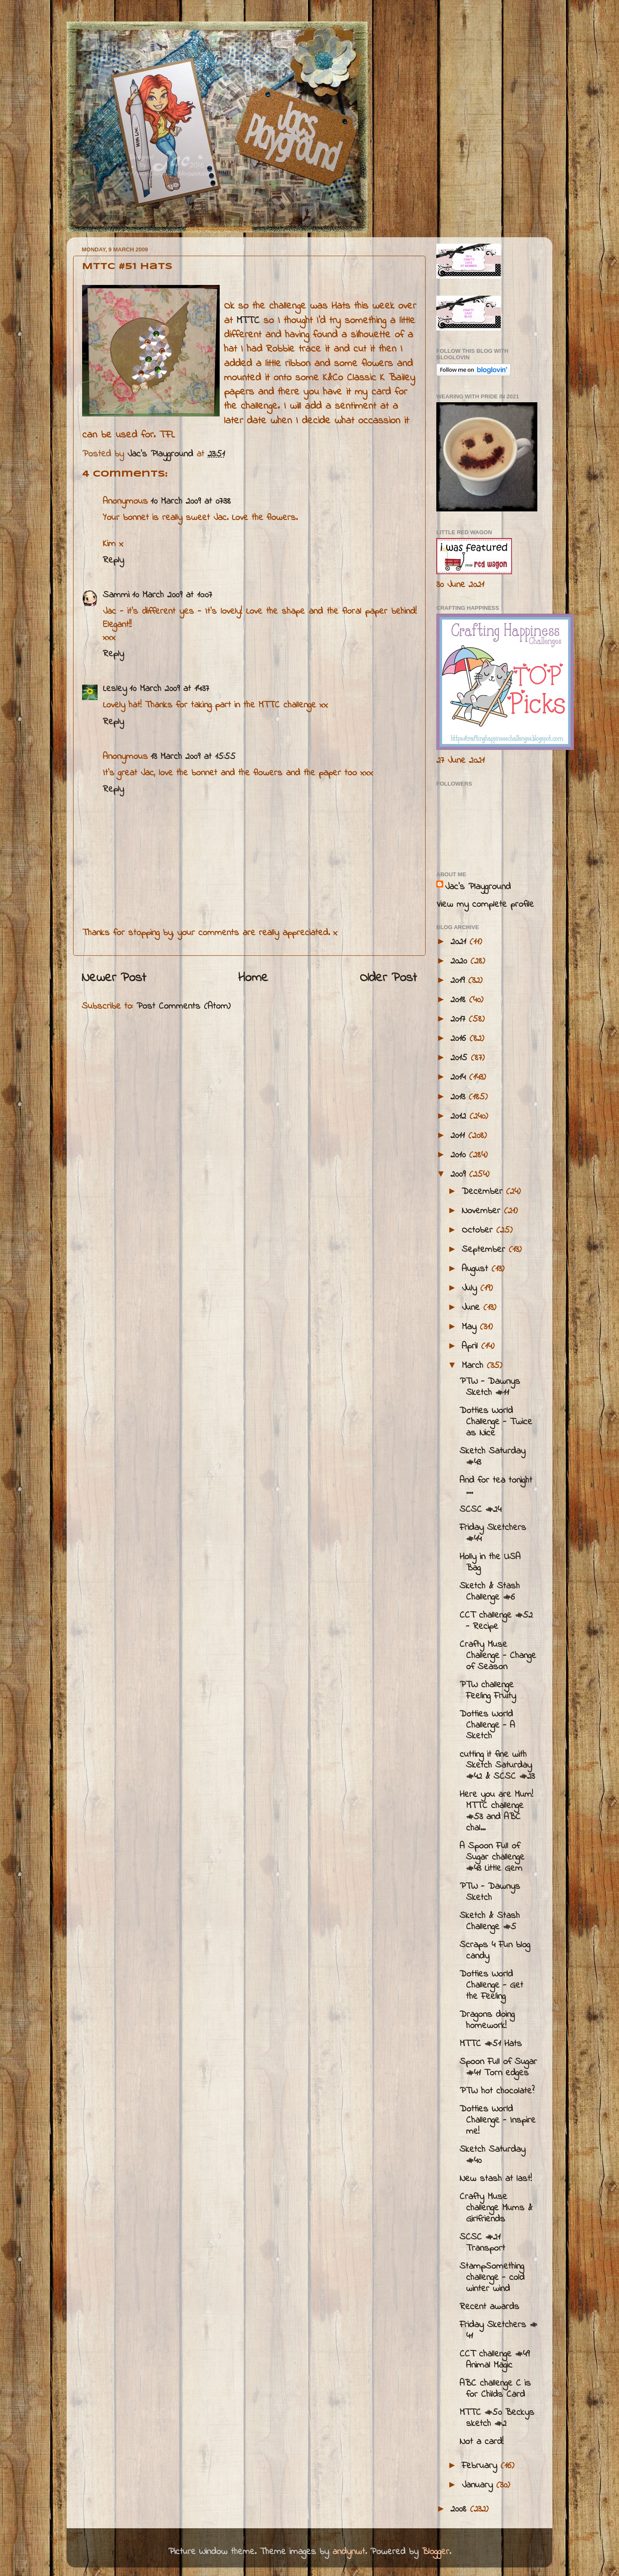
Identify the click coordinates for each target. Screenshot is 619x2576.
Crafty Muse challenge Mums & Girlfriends (496, 2208)
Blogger (435, 2552)
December (484, 1192)
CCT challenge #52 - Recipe (496, 1621)
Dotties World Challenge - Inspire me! (498, 2120)
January (479, 2485)
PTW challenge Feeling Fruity (488, 1690)
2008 (460, 2509)
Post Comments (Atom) (183, 1006)
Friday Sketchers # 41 (498, 2330)
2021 (459, 942)
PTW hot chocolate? (497, 2091)
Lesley (115, 689)
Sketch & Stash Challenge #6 (490, 1591)
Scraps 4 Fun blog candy (495, 1950)
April (471, 1346)
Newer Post (114, 978)
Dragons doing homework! (487, 2020)
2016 (459, 1039)
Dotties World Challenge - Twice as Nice (496, 1422)
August (476, 1269)
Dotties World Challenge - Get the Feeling (491, 1985)
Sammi (116, 595)
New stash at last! (496, 2179)
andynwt (348, 2552)
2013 (459, 1097)
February (481, 2466)
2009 (459, 1174)
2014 (459, 1077)
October (479, 1230)
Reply (113, 560)
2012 (459, 1116)
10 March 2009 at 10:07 (172, 595)
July (471, 1288)
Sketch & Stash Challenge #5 (490, 1921)
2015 (460, 1058)
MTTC (248, 320)
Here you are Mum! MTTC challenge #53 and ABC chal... (496, 1811)
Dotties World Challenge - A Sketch (487, 1725)
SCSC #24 (480, 1510)
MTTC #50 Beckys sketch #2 (497, 2418)
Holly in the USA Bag (490, 1562)
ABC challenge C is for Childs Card (495, 2389)
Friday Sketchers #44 (493, 1533)
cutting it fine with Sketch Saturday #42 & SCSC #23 (497, 1766)
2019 (459, 981)
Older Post (388, 978)
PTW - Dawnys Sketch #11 (490, 1387)
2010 (459, 1155)
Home (253, 978)
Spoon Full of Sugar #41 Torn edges (498, 2067)
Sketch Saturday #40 (492, 2155)
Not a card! (481, 2442)
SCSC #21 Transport (482, 2242)
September (485, 1250)
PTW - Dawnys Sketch (490, 1892)
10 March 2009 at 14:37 (169, 689)
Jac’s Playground (478, 887)
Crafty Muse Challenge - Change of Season (498, 1656)
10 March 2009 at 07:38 (190, 501)
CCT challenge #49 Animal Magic (495, 2359)
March (474, 1366)
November (483, 1211)
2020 (460, 961)
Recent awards (489, 2307)
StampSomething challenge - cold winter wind (492, 2278)
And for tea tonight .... (496, 1486)
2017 (459, 1019)
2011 (459, 1136)
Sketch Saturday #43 (492, 1456)
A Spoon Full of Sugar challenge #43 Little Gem (492, 1857)
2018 (459, 1000)
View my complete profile (485, 905)
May (471, 1327)
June (472, 1308)
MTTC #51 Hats (491, 2044)
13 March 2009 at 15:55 (193, 757)
